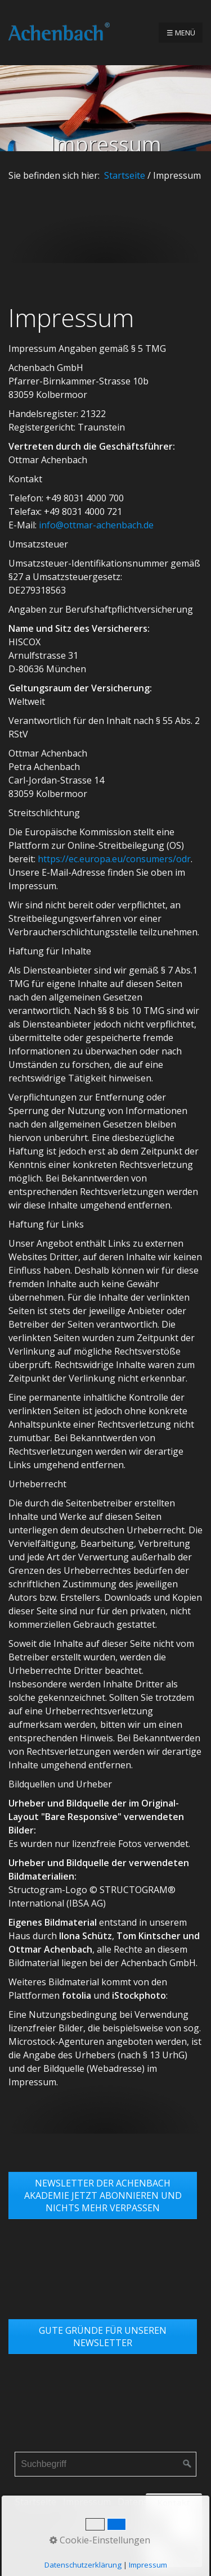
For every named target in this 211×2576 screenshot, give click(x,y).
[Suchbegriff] (105, 2464)
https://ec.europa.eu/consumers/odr (114, 859)
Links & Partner (105, 2518)
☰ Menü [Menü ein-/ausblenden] (181, 33)
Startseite (124, 175)
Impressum (87, 2502)
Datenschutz (144, 2502)
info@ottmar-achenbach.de (96, 525)
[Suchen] (187, 2464)
